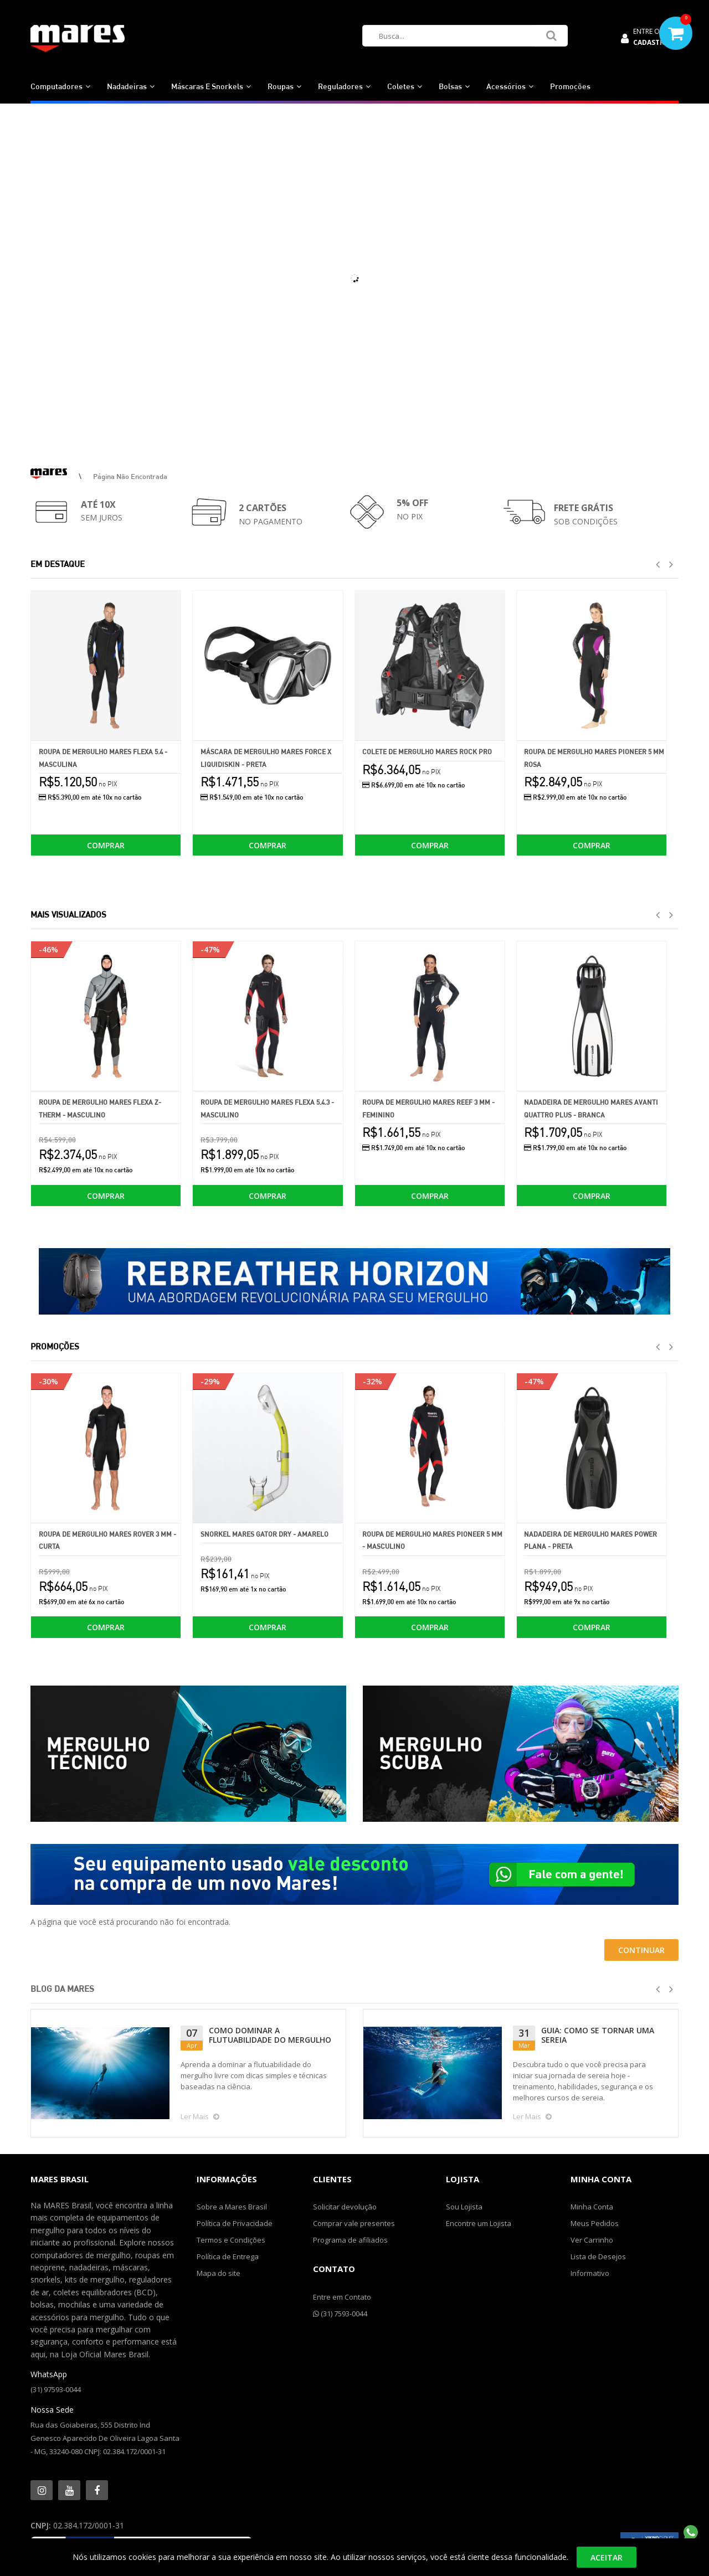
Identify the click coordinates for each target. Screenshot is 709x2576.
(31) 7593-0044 (340, 2314)
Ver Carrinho (592, 2240)
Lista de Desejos (598, 2256)
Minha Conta (592, 2207)
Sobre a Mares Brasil (232, 2207)
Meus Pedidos (595, 2223)
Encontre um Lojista (478, 2223)
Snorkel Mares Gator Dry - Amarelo (264, 1534)
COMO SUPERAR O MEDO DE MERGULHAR (605, 2035)
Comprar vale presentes (354, 2223)
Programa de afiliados (350, 2240)
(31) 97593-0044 (55, 2389)
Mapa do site (218, 2273)
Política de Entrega (228, 2256)
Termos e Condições (231, 2240)
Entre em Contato (342, 2297)
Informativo (590, 2273)
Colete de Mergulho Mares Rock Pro (427, 752)
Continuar (641, 1950)
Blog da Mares (62, 1988)
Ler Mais (206, 2116)
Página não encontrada (130, 476)
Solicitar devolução (345, 2207)
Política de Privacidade (235, 2223)
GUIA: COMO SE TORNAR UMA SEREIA (276, 2035)
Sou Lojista (464, 2207)
